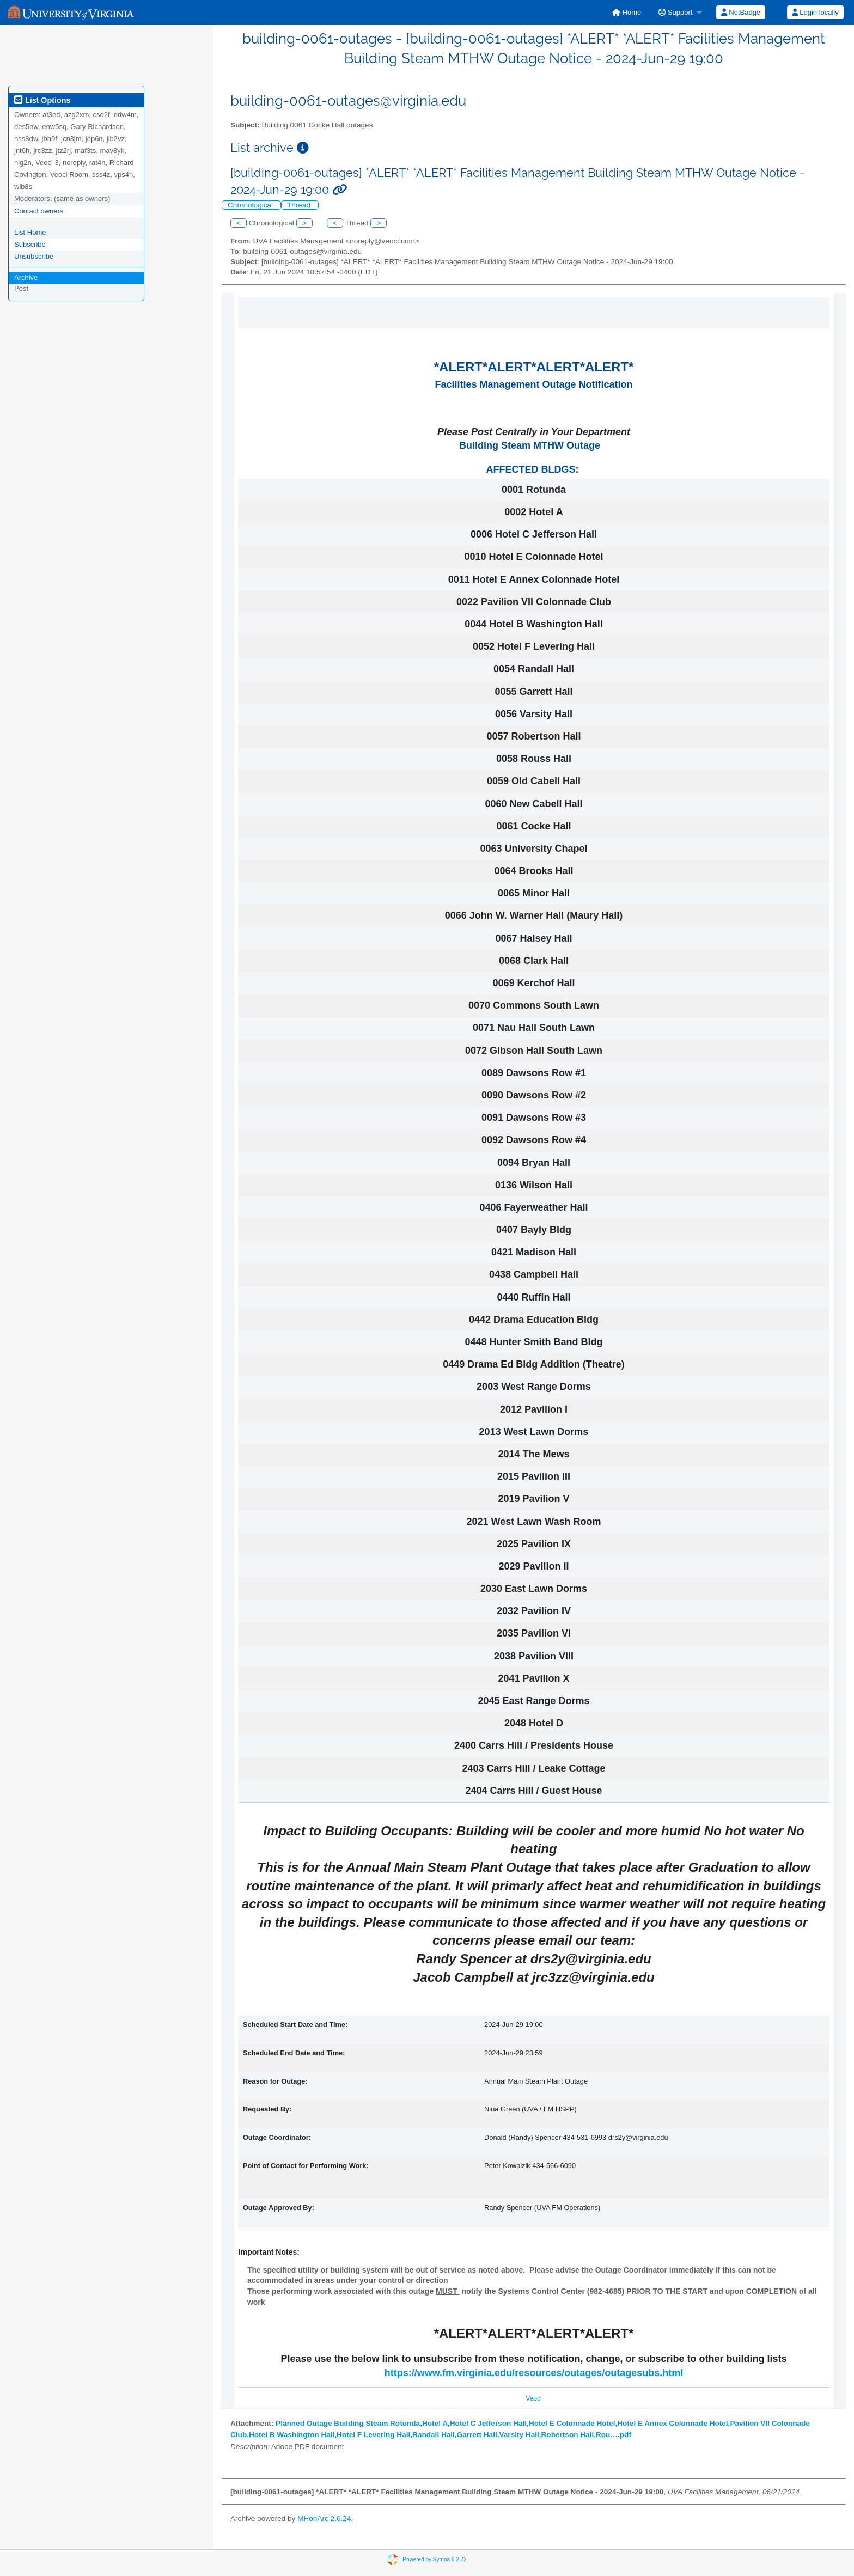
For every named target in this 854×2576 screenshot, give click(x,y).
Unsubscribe (33, 256)
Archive (26, 277)
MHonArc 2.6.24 (324, 2518)
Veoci (533, 2398)
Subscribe (30, 244)
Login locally (815, 12)
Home (626, 12)
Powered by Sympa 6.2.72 (434, 2559)
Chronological (251, 205)
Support (675, 12)
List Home (30, 232)
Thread (300, 205)
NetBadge (740, 12)
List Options (42, 100)
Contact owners (38, 211)
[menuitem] (626, 12)
